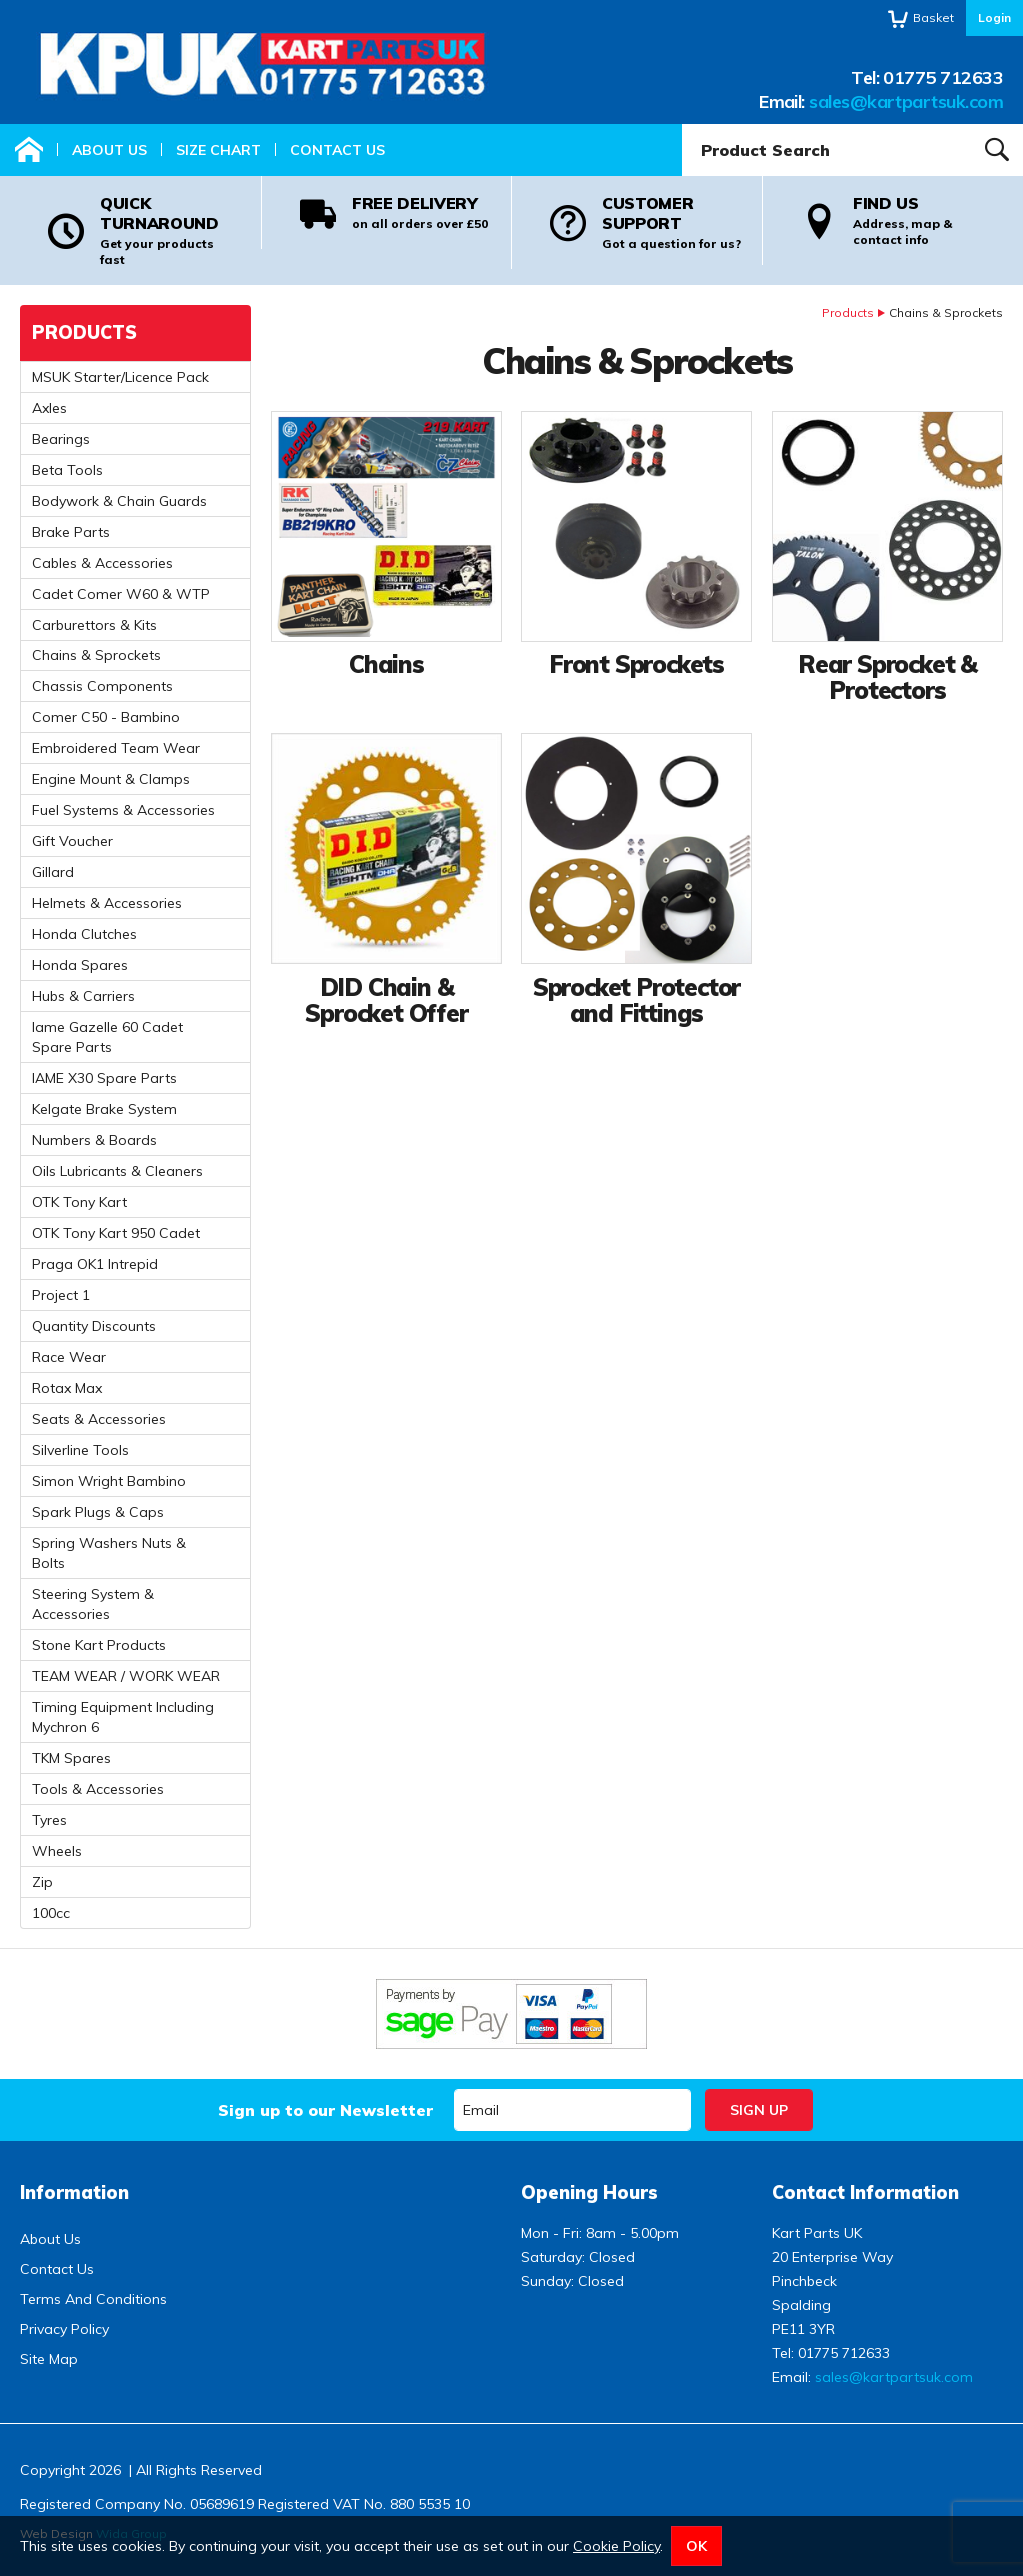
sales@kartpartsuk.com (906, 101)
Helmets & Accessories (107, 903)
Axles (49, 408)
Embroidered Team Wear (116, 748)
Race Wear (69, 1357)
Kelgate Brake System (104, 1109)
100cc (51, 1913)
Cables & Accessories (102, 563)
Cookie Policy (616, 2546)
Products (848, 312)
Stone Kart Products (99, 1645)
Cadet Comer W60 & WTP (121, 594)
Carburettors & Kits (94, 625)
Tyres (49, 1820)
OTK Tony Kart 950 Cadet (116, 1233)
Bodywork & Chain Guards (119, 501)
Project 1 (61, 1295)
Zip (42, 1882)
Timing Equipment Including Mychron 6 (123, 1717)
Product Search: (682, 124)
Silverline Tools (80, 1450)
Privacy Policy (64, 2329)
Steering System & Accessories (93, 1604)
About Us (109, 150)
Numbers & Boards (94, 1140)
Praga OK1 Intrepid (95, 1264)
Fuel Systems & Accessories (123, 810)
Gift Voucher (72, 841)
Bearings (61, 439)
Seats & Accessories (99, 1419)
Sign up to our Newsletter (325, 2110)
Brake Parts (71, 532)
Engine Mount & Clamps (111, 779)
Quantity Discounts (94, 1326)
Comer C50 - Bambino (106, 717)
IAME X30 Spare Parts (104, 1078)
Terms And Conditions (93, 2299)
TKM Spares (71, 1758)
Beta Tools (67, 470)
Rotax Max (67, 1388)
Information (74, 2192)
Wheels (57, 1851)
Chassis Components (102, 686)
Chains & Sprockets (96, 655)
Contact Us (337, 150)
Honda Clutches (84, 934)
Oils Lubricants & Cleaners (117, 1171)
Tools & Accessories (98, 1789)
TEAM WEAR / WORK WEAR (126, 1676)
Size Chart (218, 150)
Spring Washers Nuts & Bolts (109, 1553)
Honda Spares (80, 965)
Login (994, 17)
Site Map (49, 2359)
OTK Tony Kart (79, 1202)
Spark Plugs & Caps (98, 1512)
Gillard (53, 872)
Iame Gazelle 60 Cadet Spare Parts (107, 1037)
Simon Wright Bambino (109, 1481)
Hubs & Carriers (83, 996)
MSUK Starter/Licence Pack (120, 377)
